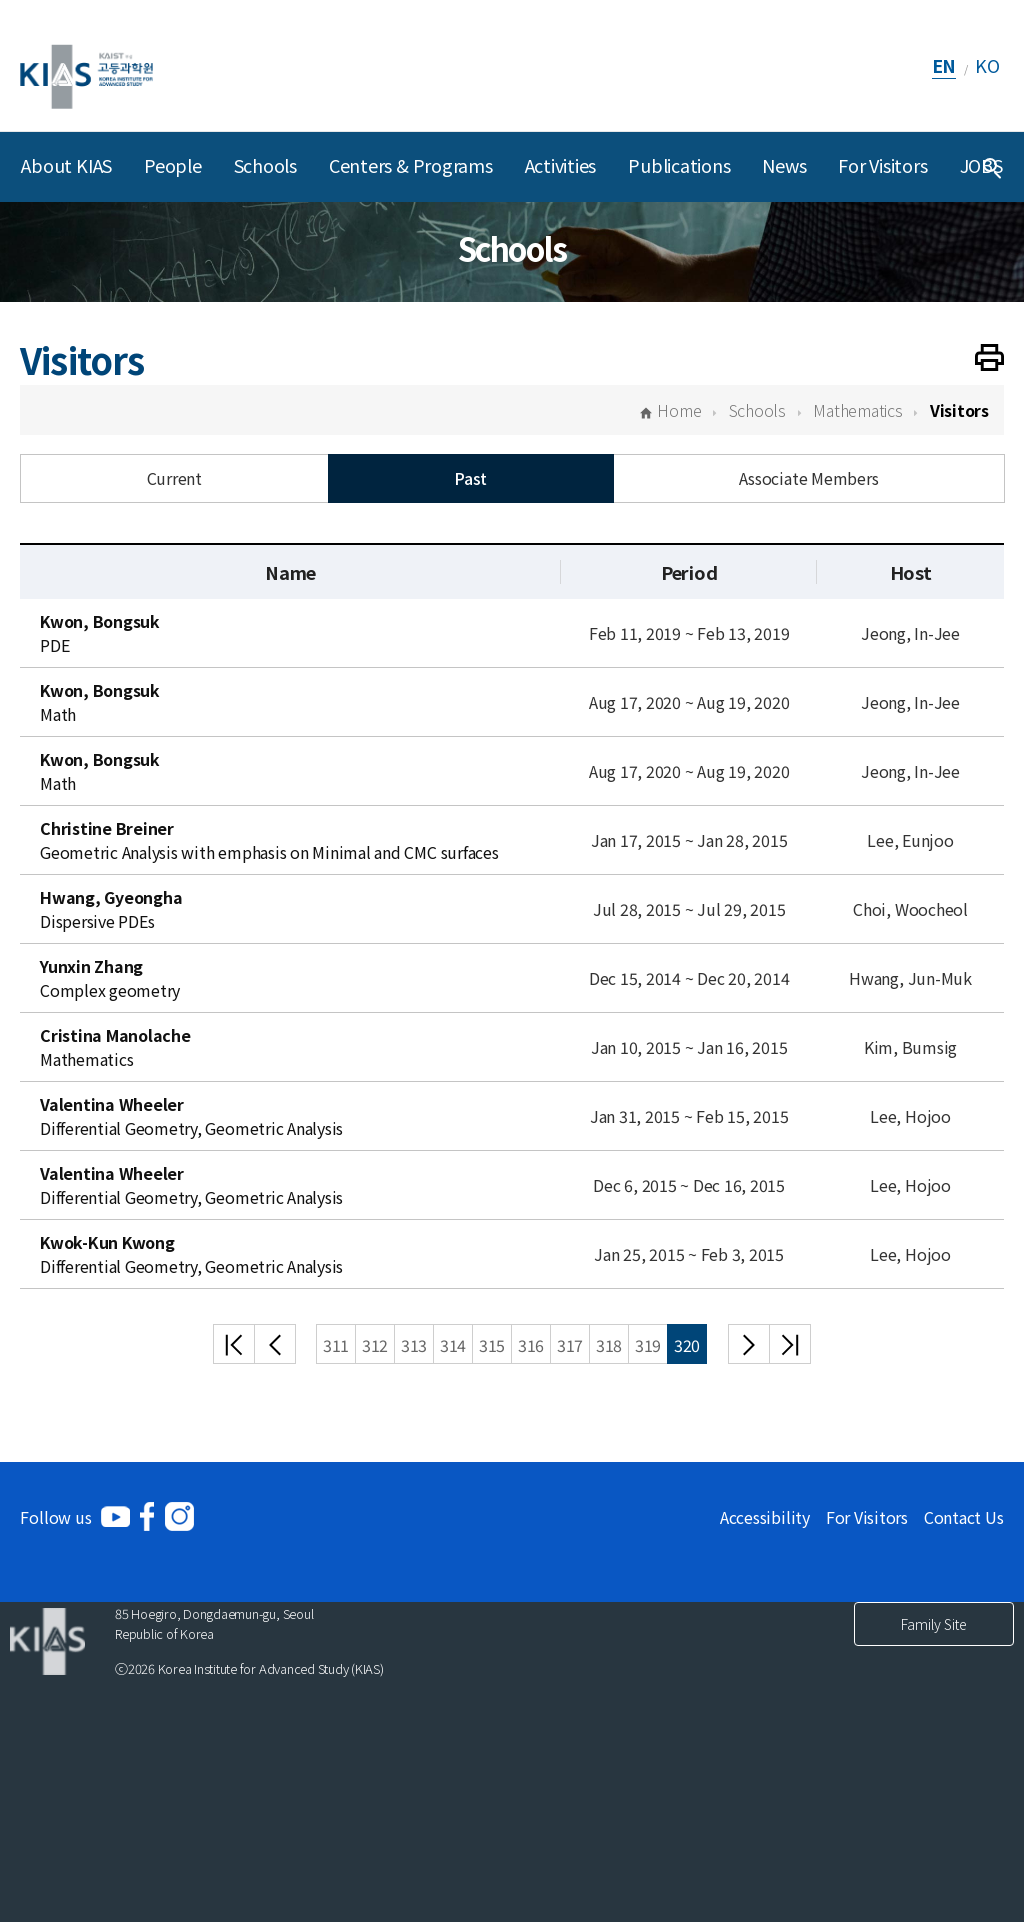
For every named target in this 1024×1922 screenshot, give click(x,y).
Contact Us (964, 1517)
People (173, 165)
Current (174, 478)
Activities (561, 165)
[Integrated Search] (992, 167)
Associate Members (808, 478)
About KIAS (66, 165)
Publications (679, 165)
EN (944, 65)
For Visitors (882, 165)
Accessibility (765, 1517)
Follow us (55, 1517)
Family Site (934, 1624)
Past (470, 478)
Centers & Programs (411, 165)
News (784, 165)
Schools (265, 165)
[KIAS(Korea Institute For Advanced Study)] (86, 65)
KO (987, 65)
